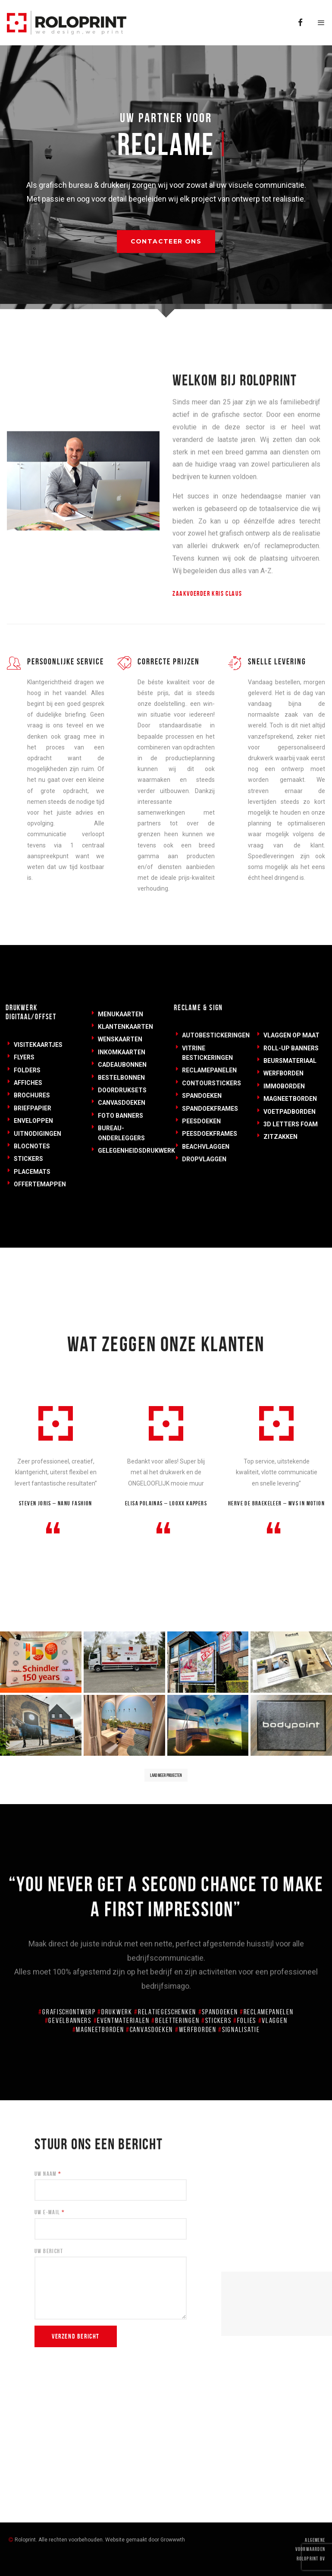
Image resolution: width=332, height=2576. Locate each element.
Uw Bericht (48, 2250)
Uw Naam (48, 2173)
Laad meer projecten (166, 1775)
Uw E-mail (49, 2212)
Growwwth (172, 2540)
